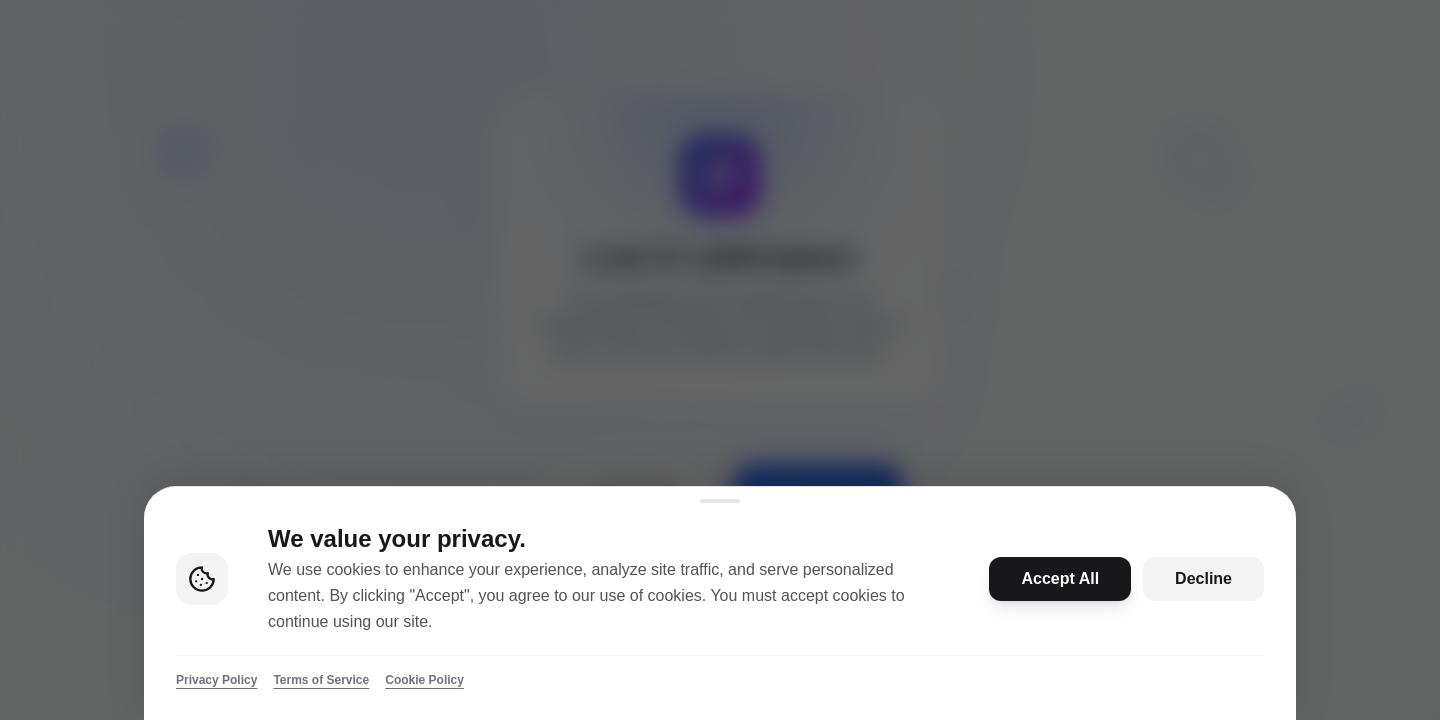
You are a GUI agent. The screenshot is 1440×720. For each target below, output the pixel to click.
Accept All (1060, 578)
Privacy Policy (216, 680)
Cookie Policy (424, 680)
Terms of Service (321, 680)
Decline (1203, 578)
